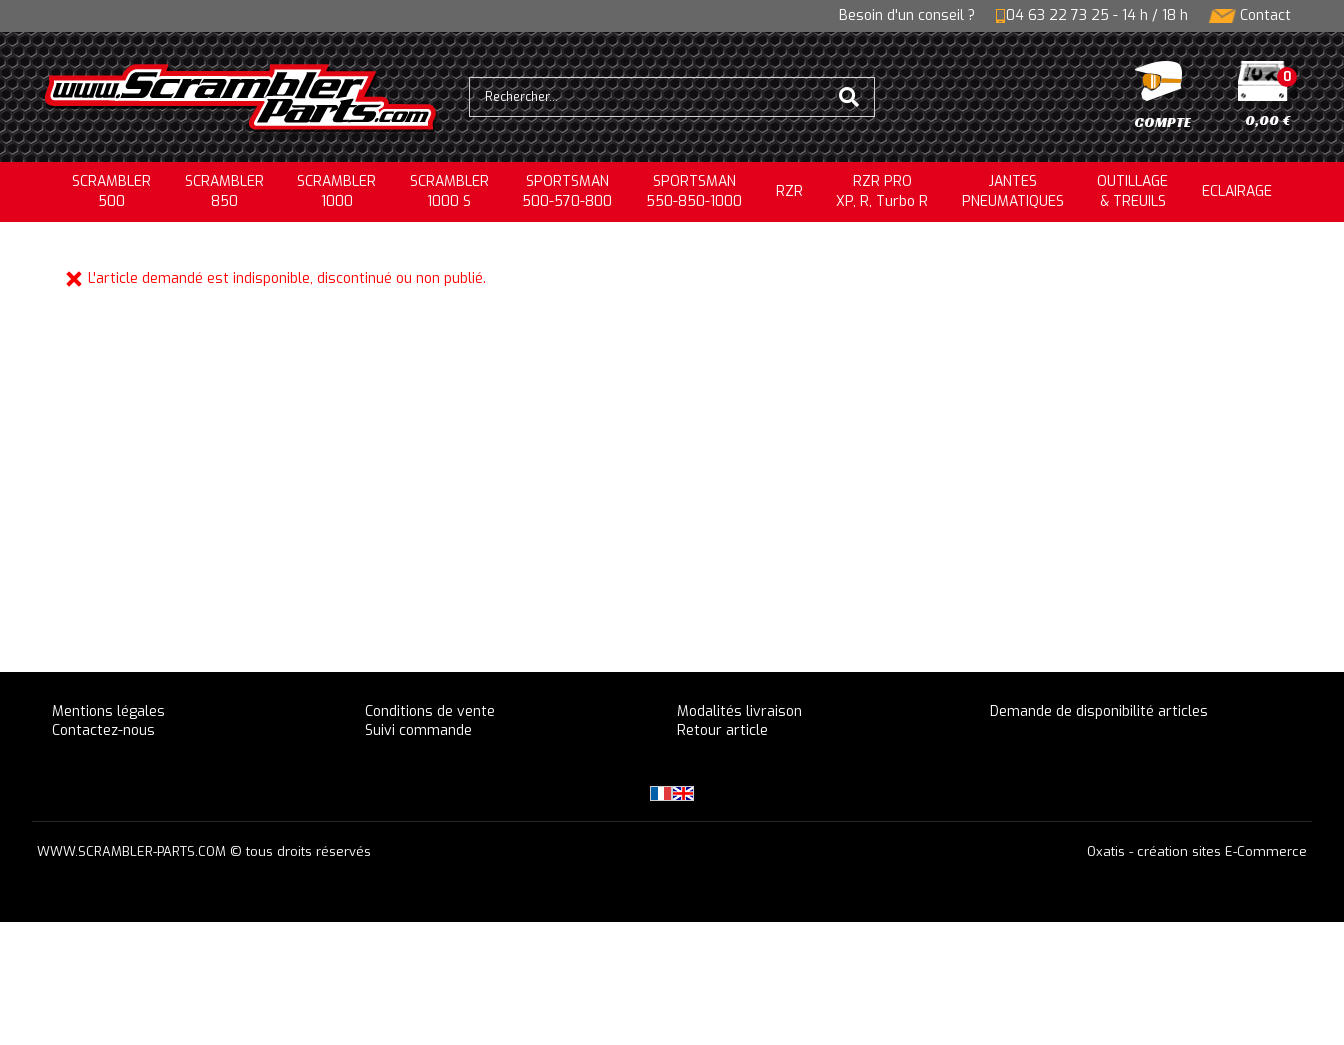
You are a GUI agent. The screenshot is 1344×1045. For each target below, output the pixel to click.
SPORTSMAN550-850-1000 (694, 191)
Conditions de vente (430, 711)
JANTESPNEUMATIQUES (1013, 191)
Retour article (722, 730)
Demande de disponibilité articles (1099, 711)
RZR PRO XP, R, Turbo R (882, 191)
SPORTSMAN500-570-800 (567, 191)
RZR (789, 191)
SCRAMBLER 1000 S (449, 191)
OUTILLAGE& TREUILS (1132, 191)
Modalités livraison (739, 711)
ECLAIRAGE (1237, 191)
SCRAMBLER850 (224, 191)
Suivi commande (418, 730)
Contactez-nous (103, 730)
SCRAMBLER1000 (336, 191)
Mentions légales (108, 711)
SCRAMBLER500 (111, 191)
